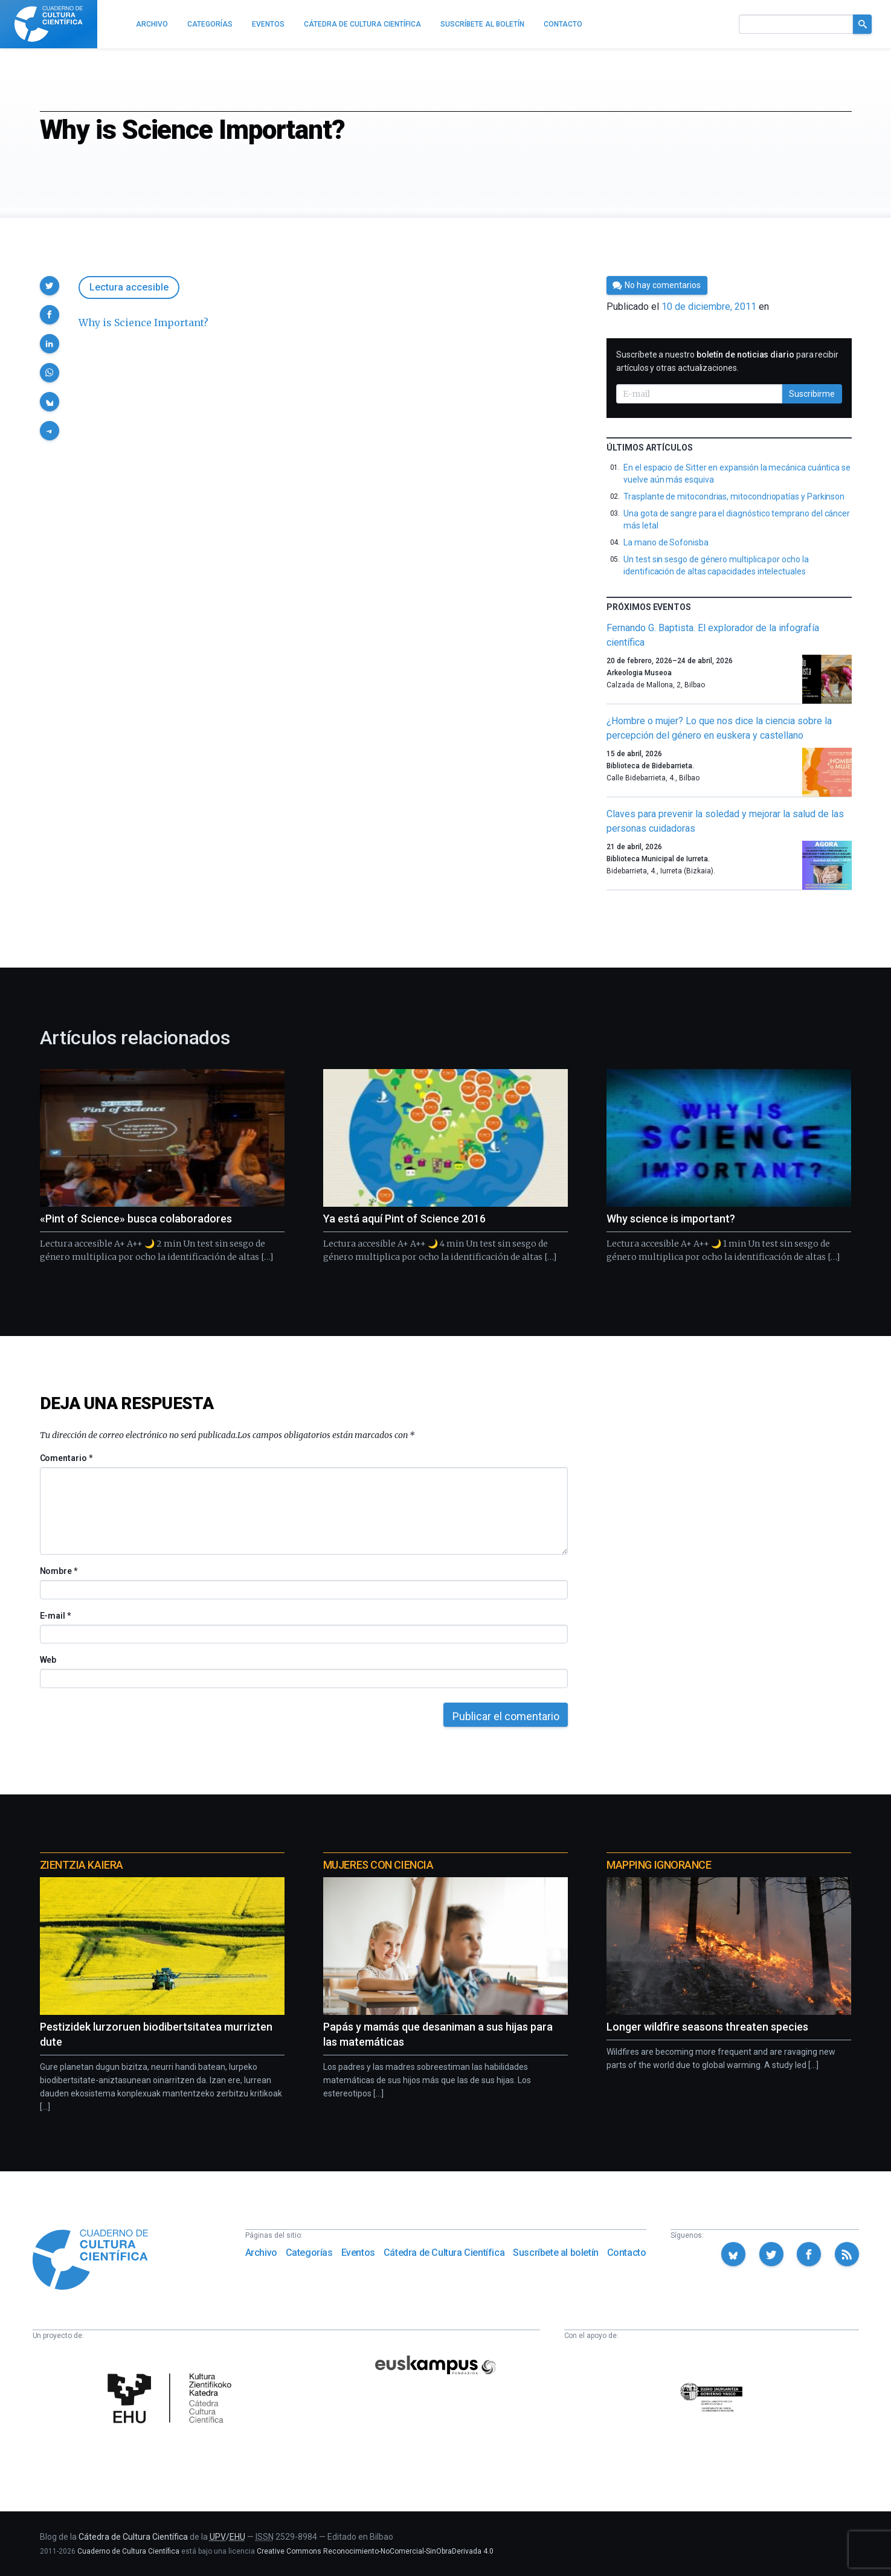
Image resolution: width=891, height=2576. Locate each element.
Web (48, 1660)
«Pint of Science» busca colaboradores (136, 1218)
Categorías (309, 2252)
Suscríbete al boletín (556, 2252)
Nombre (58, 1571)
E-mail (55, 1615)
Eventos (358, 2252)
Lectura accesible (129, 287)
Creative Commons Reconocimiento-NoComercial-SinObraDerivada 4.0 (375, 2551)
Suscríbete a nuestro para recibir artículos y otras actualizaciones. (727, 361)
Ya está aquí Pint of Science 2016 (404, 1218)
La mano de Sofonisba (666, 542)
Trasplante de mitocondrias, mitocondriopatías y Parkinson (733, 496)
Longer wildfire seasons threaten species (707, 2026)
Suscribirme (812, 394)
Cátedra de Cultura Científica (444, 2252)
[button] (49, 285)
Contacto (626, 2252)
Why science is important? (670, 1218)
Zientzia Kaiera (81, 1864)
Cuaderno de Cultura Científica (128, 2551)
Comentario (66, 1458)
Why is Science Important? (143, 322)
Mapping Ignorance (658, 1864)
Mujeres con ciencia (378, 1864)
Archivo (261, 2252)
